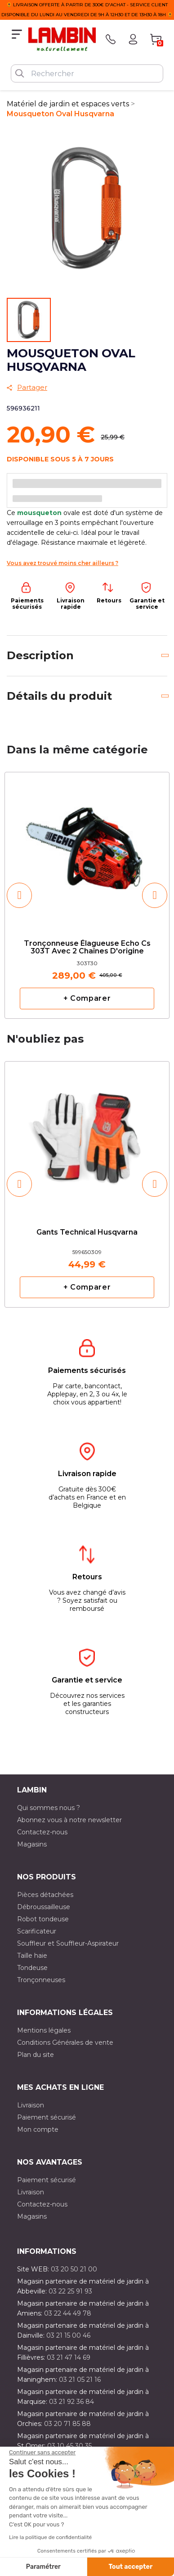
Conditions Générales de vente (65, 2042)
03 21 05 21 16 (80, 2379)
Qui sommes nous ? (48, 1808)
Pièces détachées (45, 1895)
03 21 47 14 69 (68, 2357)
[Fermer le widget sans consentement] (42, 2452)
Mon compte (37, 2129)
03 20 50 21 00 (74, 2269)
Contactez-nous (42, 1832)
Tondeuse (32, 1968)
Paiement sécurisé (46, 2117)
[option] (87, 895)
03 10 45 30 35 (69, 2446)
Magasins (32, 1844)
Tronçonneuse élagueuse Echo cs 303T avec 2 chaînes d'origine (87, 947)
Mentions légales (44, 2030)
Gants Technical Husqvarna (87, 1232)
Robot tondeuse (43, 1919)
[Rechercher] (87, 73)
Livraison (30, 2105)
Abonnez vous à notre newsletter (69, 1820)
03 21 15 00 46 (68, 2335)
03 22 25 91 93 (70, 2291)
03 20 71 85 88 (67, 2424)
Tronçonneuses (41, 1980)
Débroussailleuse (43, 1907)
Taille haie (32, 1955)
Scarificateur (36, 1931)
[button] (19, 895)
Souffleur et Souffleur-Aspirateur (68, 1943)
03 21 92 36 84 (71, 2402)
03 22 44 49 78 (67, 2313)
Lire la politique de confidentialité (50, 2537)
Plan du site (35, 2055)
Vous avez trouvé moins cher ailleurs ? (62, 563)
